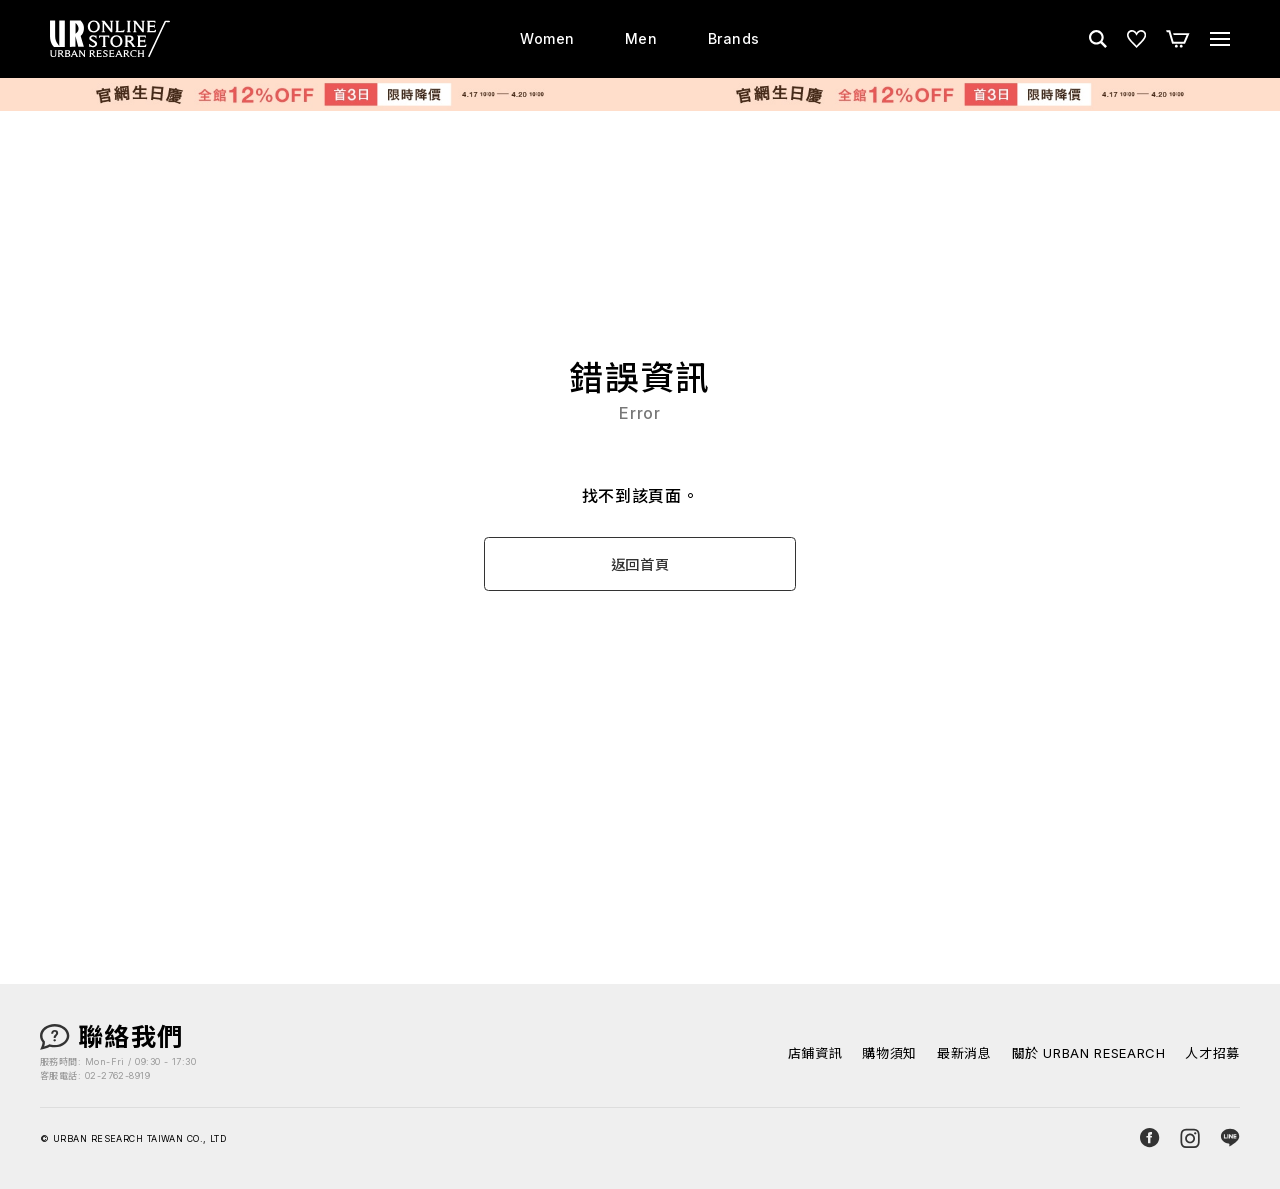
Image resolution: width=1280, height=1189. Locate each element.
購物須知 (889, 1053)
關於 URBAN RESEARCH (1089, 1053)
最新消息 (964, 1053)
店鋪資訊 (815, 1053)
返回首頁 (640, 564)
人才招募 (1212, 1053)
